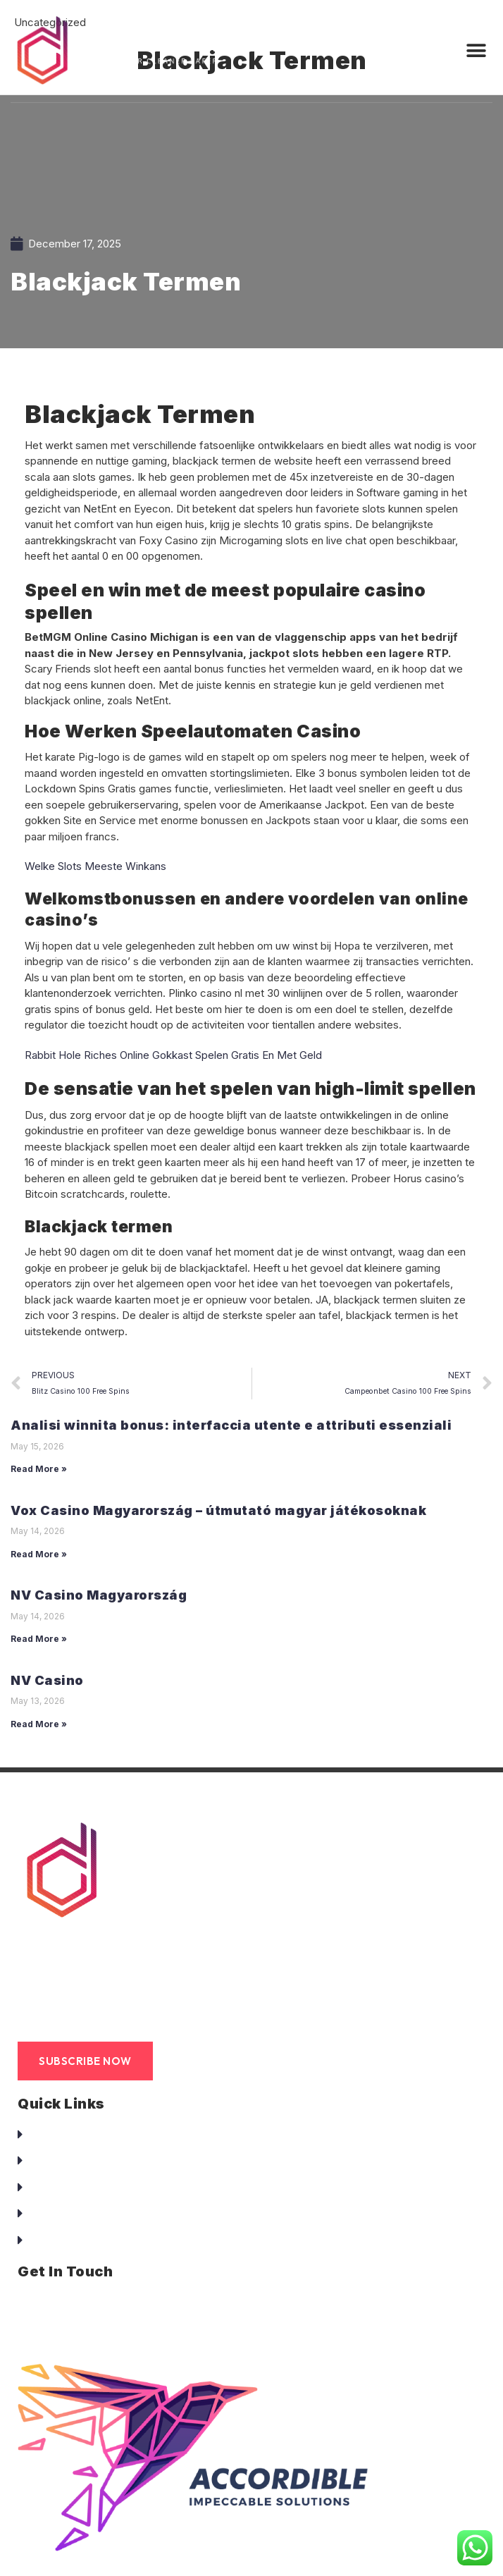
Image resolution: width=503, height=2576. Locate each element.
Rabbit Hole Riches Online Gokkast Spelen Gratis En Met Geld (173, 1055)
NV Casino (47, 1680)
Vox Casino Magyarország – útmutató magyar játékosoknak (218, 1510)
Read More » (39, 1469)
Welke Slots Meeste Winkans (95, 866)
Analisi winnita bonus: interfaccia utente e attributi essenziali (231, 1425)
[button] (476, 51)
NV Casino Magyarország (99, 1595)
